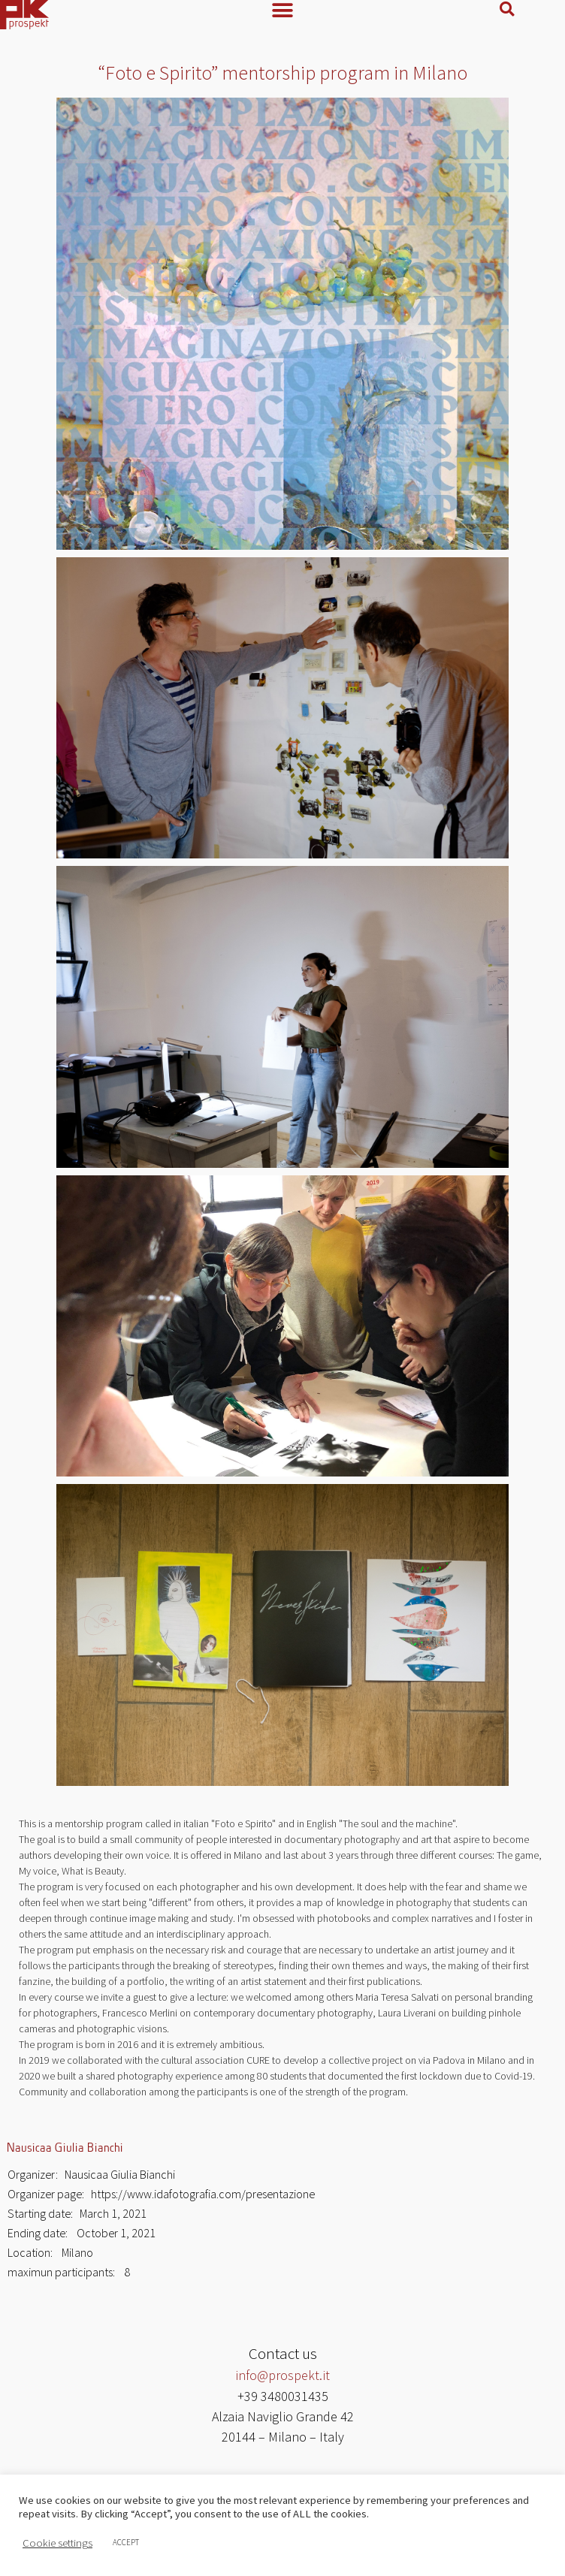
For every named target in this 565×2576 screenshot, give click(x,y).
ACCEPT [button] (126, 2542)
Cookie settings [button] (57, 2543)
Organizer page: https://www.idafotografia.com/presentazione (161, 2197)
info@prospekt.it (282, 2378)
